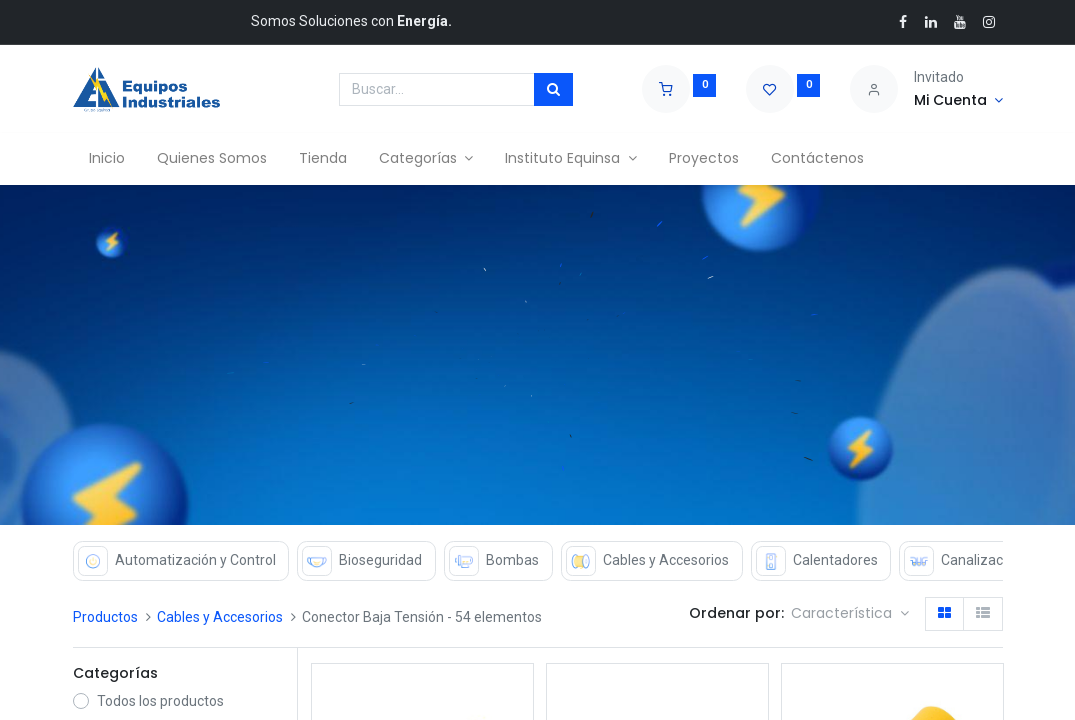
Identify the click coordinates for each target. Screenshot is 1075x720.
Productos (105, 617)
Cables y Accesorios (220, 617)
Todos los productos (160, 701)
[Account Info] (958, 101)
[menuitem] (107, 159)
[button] (850, 614)
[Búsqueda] (553, 90)
